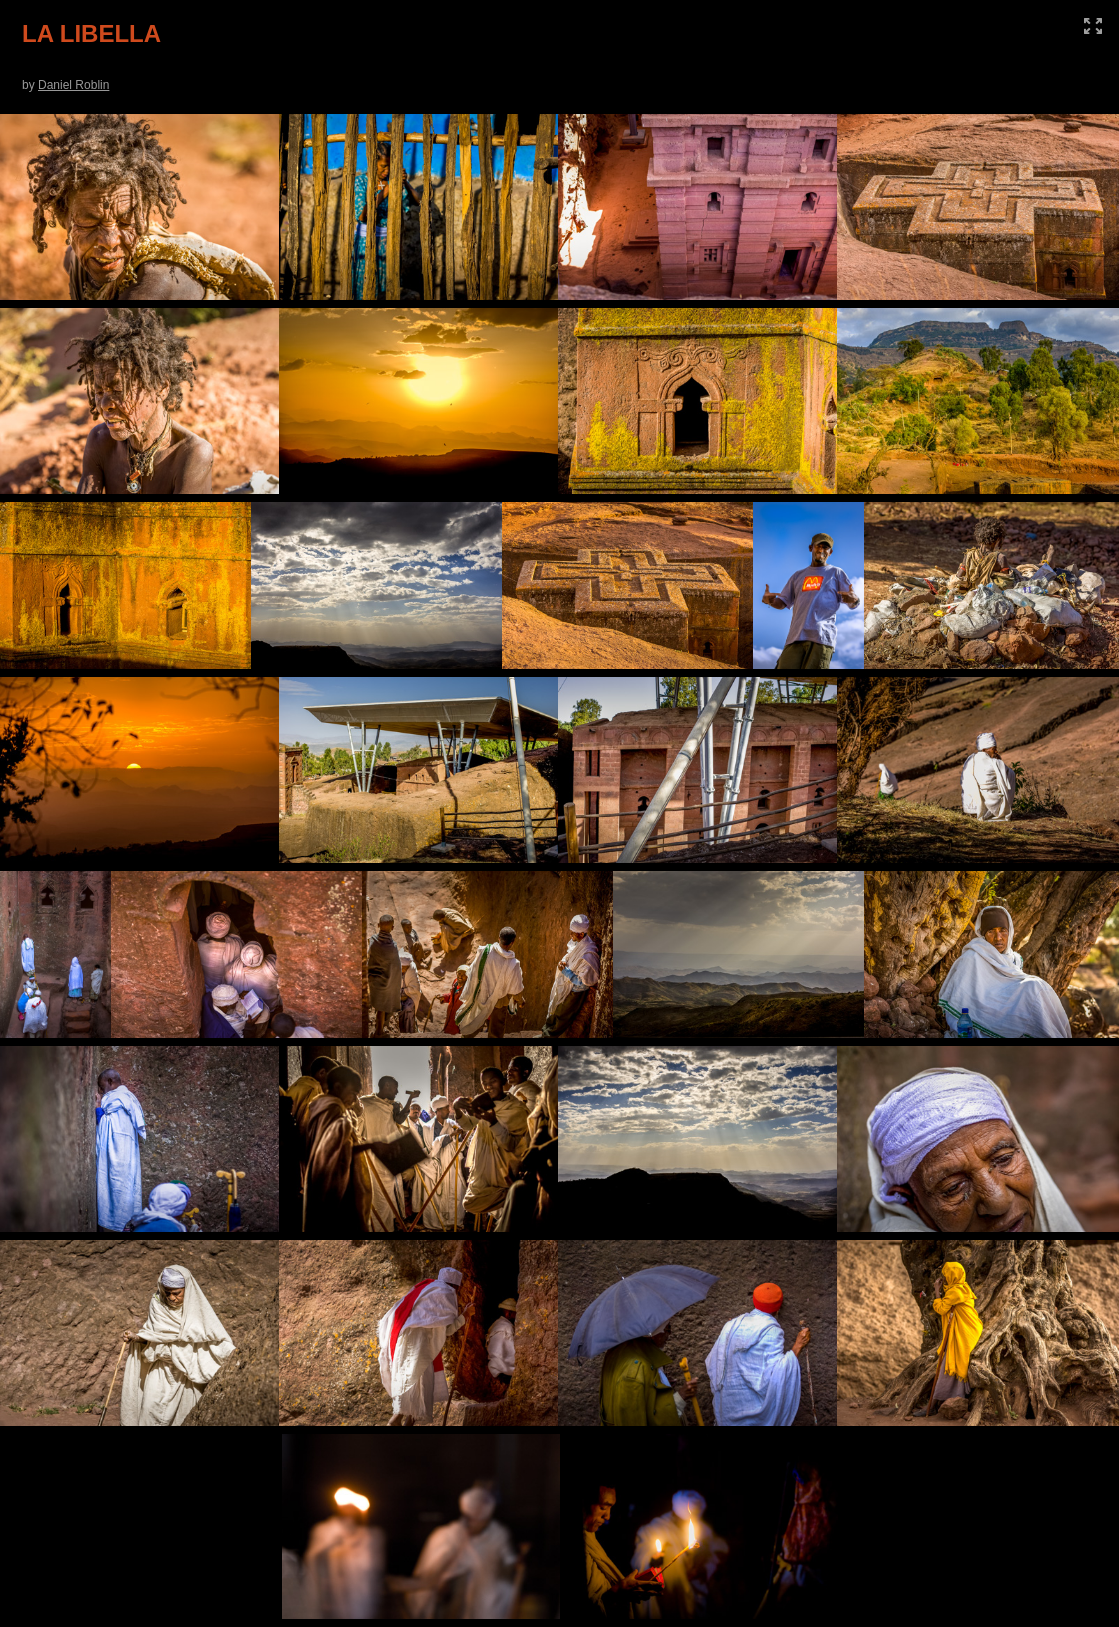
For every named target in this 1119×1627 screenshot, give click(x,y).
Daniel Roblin (73, 85)
